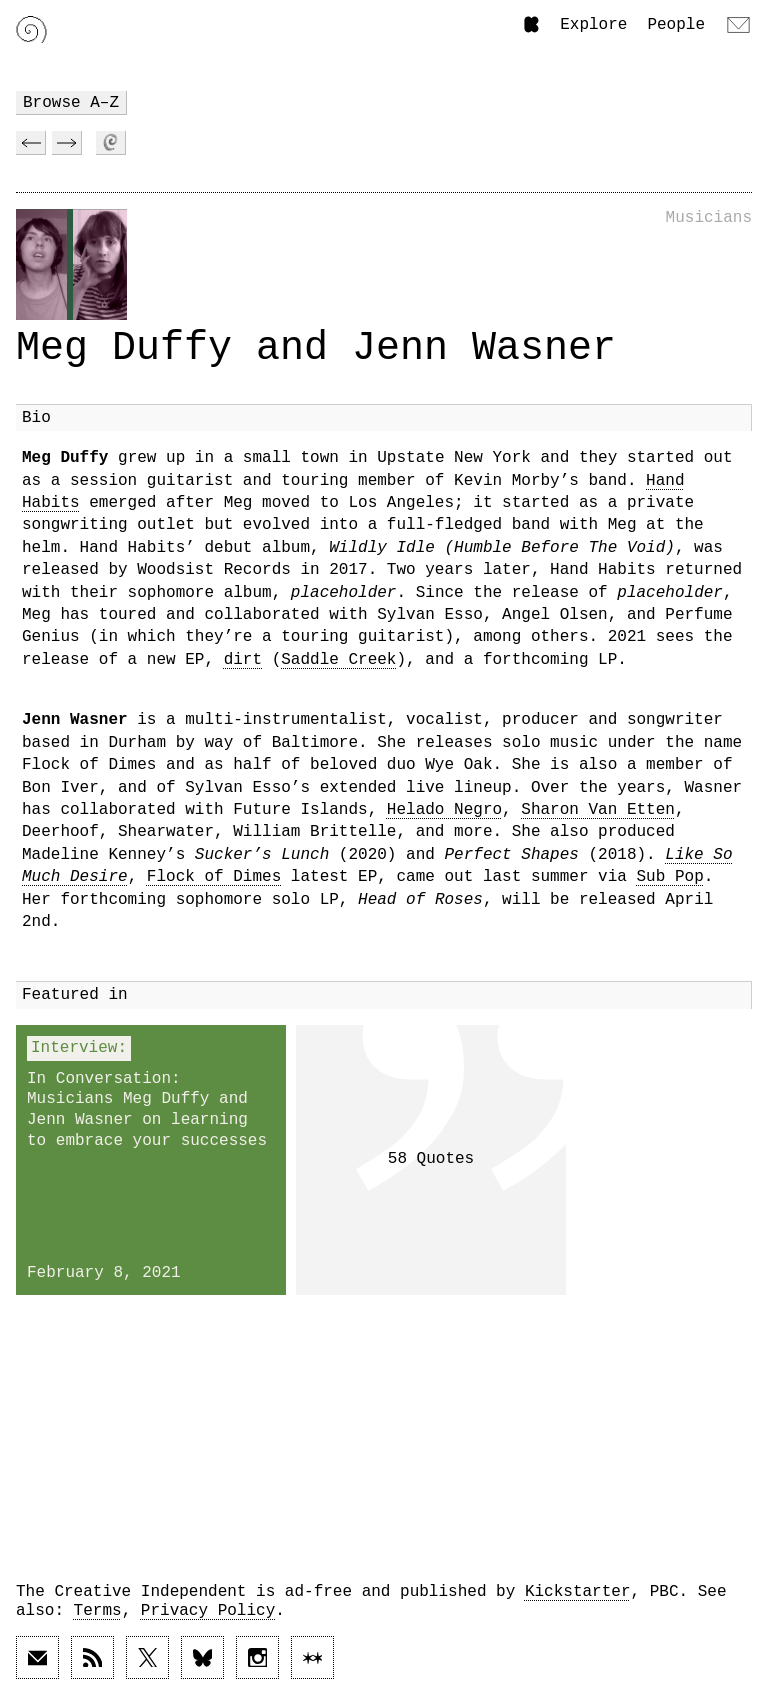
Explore (593, 25)
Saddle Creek (338, 660)
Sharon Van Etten (598, 810)
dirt (243, 660)
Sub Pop (670, 877)
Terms (98, 1611)
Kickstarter (578, 1592)
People (676, 25)
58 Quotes (431, 1159)
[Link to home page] (31, 29)
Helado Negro (444, 810)
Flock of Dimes (214, 877)
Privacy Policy (208, 1611)
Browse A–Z (71, 103)
